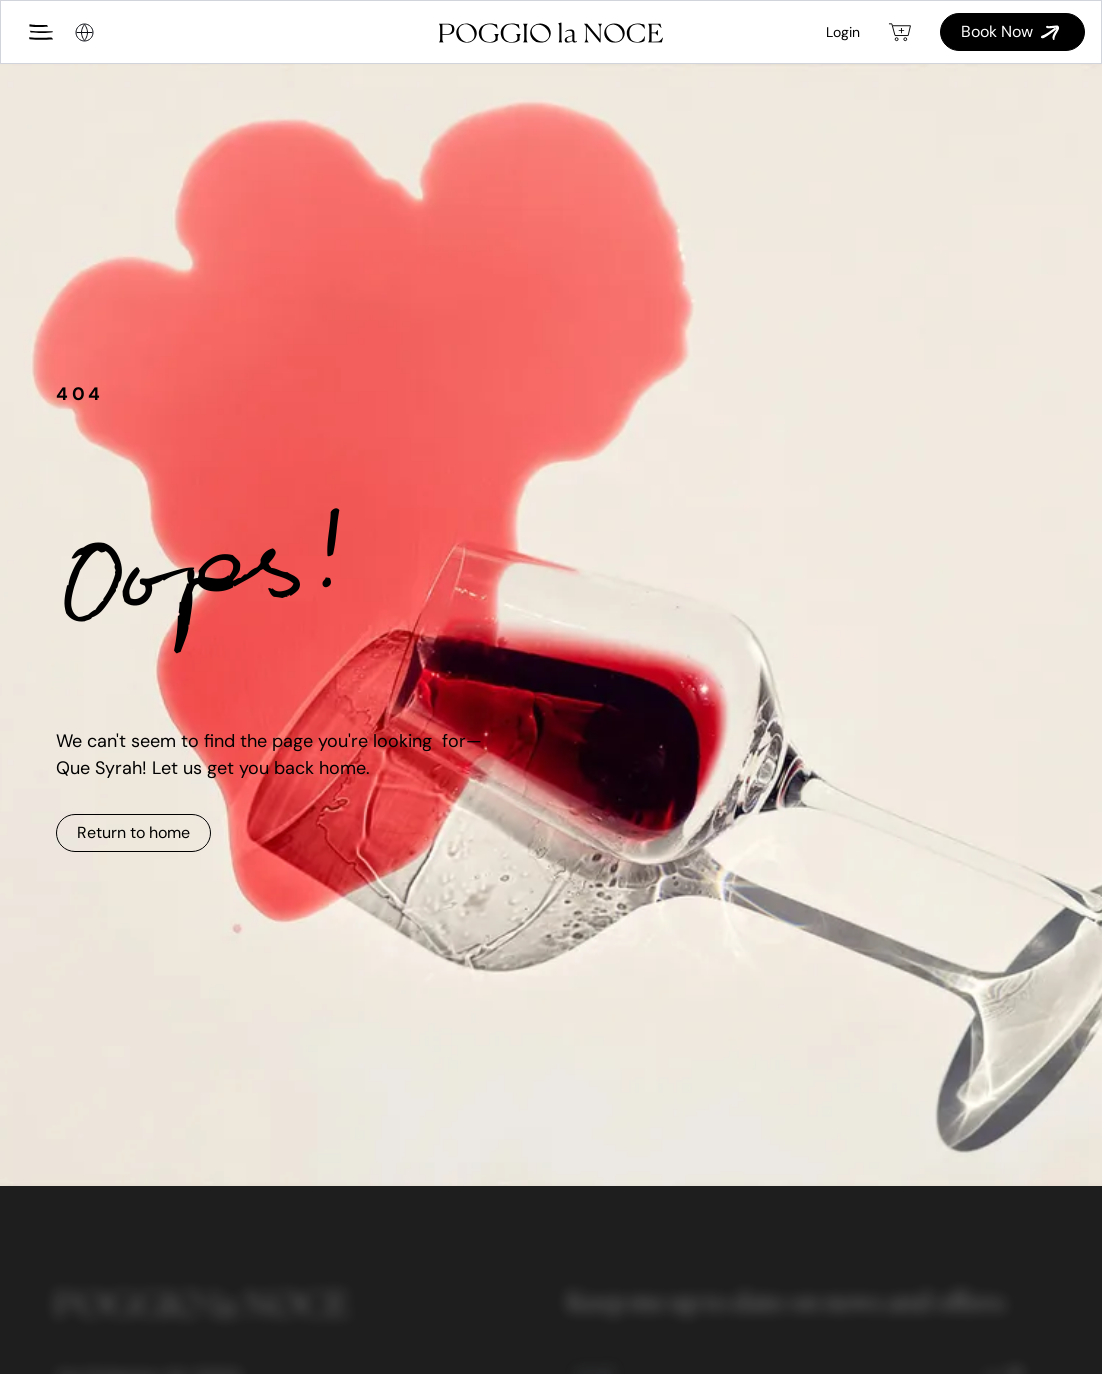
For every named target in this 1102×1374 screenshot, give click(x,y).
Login (843, 32)
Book (1012, 32)
